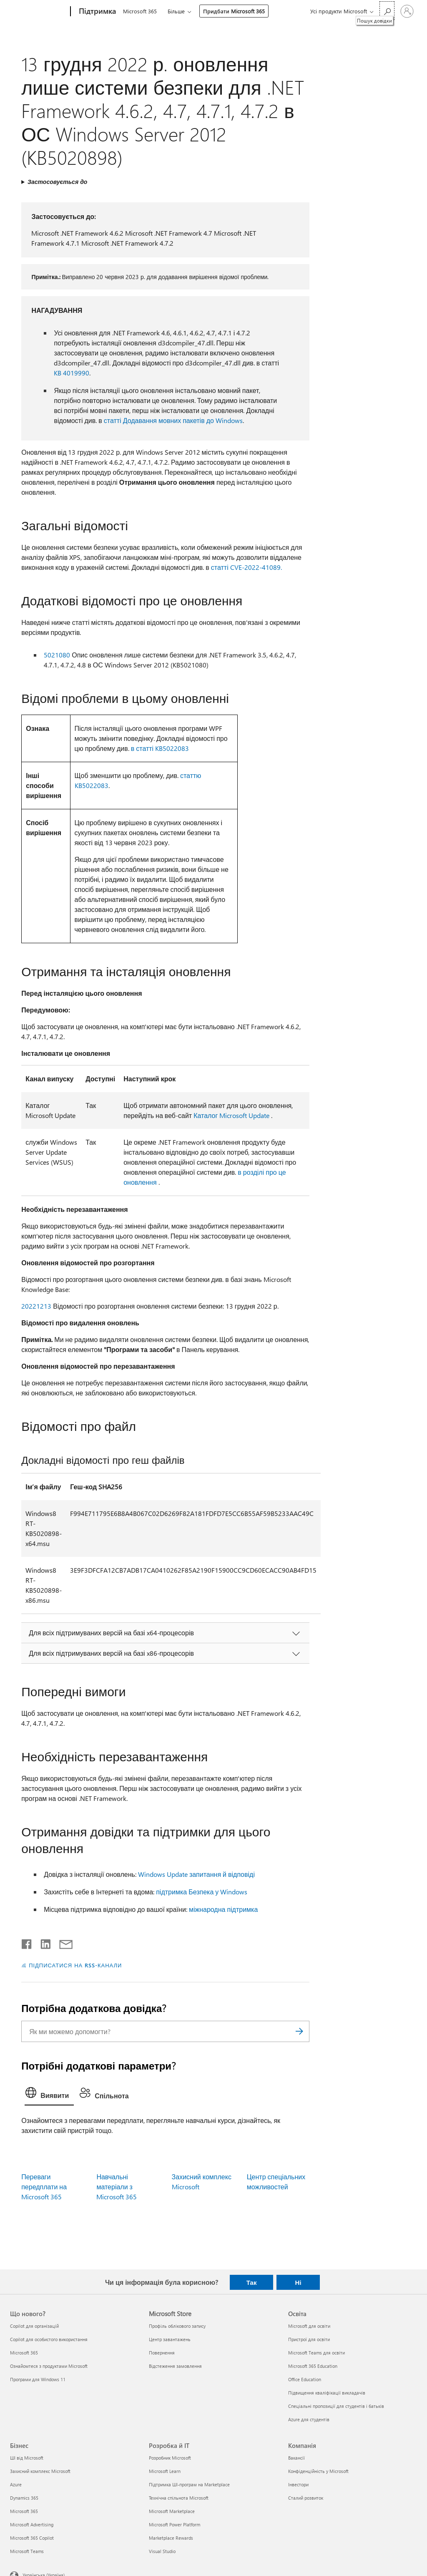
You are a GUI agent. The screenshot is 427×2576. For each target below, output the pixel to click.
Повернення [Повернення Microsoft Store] (162, 2352)
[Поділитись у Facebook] (27, 1942)
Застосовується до (57, 182)
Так (251, 2282)
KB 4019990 (71, 372)
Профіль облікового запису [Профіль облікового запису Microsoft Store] (177, 2326)
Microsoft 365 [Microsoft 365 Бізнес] (24, 2511)
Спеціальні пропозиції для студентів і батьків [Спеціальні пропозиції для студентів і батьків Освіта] (336, 2406)
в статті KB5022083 (160, 748)
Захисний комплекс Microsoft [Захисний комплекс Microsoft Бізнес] (40, 2471)
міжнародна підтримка (223, 1909)
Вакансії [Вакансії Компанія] (296, 2458)
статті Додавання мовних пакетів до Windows (173, 420)
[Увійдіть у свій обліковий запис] (407, 11)
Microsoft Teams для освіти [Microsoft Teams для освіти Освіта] (316, 2352)
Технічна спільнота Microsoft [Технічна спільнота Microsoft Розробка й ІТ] (178, 2498)
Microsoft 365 (140, 11)
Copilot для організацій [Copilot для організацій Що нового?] (34, 2326)
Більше (176, 11)
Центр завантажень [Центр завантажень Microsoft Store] (170, 2339)
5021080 (57, 654)
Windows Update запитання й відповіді (196, 1874)
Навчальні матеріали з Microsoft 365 (116, 2186)
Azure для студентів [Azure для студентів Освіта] (308, 2419)
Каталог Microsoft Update (231, 1115)
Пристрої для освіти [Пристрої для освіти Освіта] (309, 2339)
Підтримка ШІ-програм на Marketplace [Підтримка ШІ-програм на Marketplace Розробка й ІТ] (189, 2484)
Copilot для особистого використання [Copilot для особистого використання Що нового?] (49, 2339)
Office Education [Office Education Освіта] (304, 2379)
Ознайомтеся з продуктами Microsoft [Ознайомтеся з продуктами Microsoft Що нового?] (49, 2366)
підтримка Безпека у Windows (201, 1891)
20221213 (36, 1306)
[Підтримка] (96, 11)
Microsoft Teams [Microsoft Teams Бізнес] (27, 2551)
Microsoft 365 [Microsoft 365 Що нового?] (24, 2352)
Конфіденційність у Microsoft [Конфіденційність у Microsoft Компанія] (318, 2471)
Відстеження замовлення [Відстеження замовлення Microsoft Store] (175, 2366)
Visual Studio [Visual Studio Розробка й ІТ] (162, 2551)
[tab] (49, 2094)
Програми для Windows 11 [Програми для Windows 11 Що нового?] (37, 2379)
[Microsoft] (38, 11)
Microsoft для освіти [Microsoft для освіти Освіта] (309, 2326)
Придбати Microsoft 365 (234, 11)
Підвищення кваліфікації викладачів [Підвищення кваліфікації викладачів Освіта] (326, 2393)
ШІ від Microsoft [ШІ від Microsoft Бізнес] (26, 2458)
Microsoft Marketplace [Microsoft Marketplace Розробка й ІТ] (172, 2511)
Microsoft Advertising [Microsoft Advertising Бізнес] (31, 2524)
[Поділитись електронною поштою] (62, 1942)
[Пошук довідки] (386, 10)
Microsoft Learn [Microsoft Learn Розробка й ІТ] (165, 2471)
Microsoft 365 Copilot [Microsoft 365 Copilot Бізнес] (32, 2538)
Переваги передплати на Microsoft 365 (44, 2186)
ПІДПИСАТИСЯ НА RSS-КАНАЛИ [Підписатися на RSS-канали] (75, 1965)
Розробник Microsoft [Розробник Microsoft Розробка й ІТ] (170, 2458)
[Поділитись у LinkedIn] (42, 1942)
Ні (298, 2282)
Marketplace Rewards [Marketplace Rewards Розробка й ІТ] (171, 2538)
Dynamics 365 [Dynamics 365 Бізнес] (24, 2498)
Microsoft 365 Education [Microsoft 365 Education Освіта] (312, 2366)
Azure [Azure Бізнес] (16, 2484)
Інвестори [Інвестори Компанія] (298, 2484)
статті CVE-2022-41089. (246, 567)
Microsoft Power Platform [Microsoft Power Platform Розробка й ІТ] (174, 2524)
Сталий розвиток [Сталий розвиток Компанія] (305, 2498)
